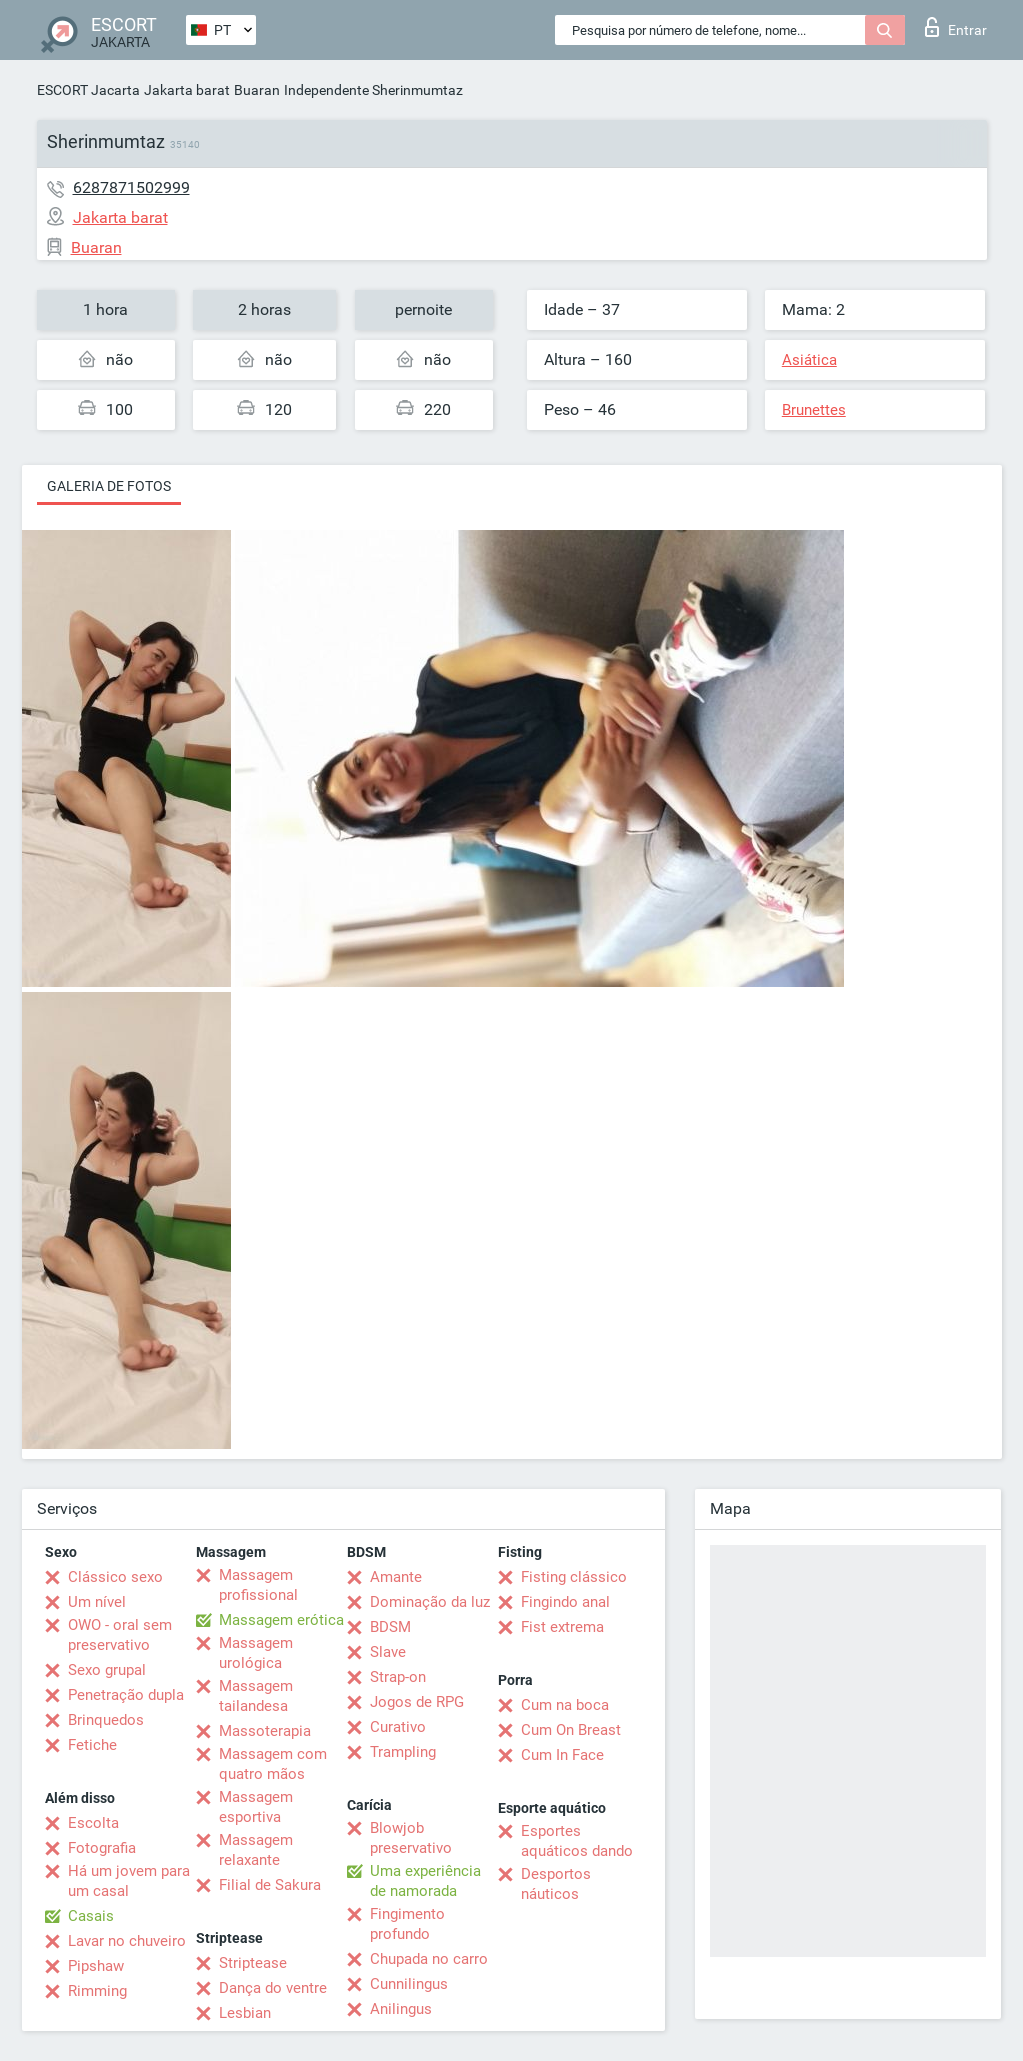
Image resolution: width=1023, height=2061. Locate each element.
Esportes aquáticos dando (577, 1841)
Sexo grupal (107, 1670)
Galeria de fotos (109, 486)
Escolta (93, 1823)
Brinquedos (106, 1720)
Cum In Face (562, 1755)
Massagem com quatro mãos (273, 1764)
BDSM (390, 1627)
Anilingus (401, 2009)
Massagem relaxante (256, 1850)
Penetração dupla (126, 1695)
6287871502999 (131, 187)
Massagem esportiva (256, 1807)
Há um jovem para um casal (129, 1881)
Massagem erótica (281, 1620)
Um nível (97, 1602)
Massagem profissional (258, 1585)
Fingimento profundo (407, 1924)
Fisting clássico (574, 1577)
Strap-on (398, 1677)
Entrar (956, 27)
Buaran (257, 90)
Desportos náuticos (556, 1884)
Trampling (403, 1752)
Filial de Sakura (270, 1885)
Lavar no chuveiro (127, 1941)
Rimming (97, 1991)
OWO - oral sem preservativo (120, 1635)
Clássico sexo (115, 1577)
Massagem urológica (256, 1653)
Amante (396, 1577)
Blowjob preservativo (411, 1838)
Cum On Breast (571, 1730)
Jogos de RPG (417, 1702)
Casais (91, 1916)
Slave (388, 1652)
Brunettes (814, 410)
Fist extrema (562, 1627)
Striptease (253, 1963)
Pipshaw (96, 1966)
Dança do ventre (273, 1988)
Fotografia (102, 1848)
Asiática (809, 360)
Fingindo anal (565, 1602)
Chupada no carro (429, 1959)
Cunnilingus (409, 1984)
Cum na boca (565, 1705)
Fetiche (92, 1745)
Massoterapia (265, 1731)
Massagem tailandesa (256, 1696)
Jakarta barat (187, 90)
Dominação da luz (430, 1602)
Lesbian (245, 2013)
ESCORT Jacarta (88, 90)
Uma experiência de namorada (425, 1881)
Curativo (398, 1727)
